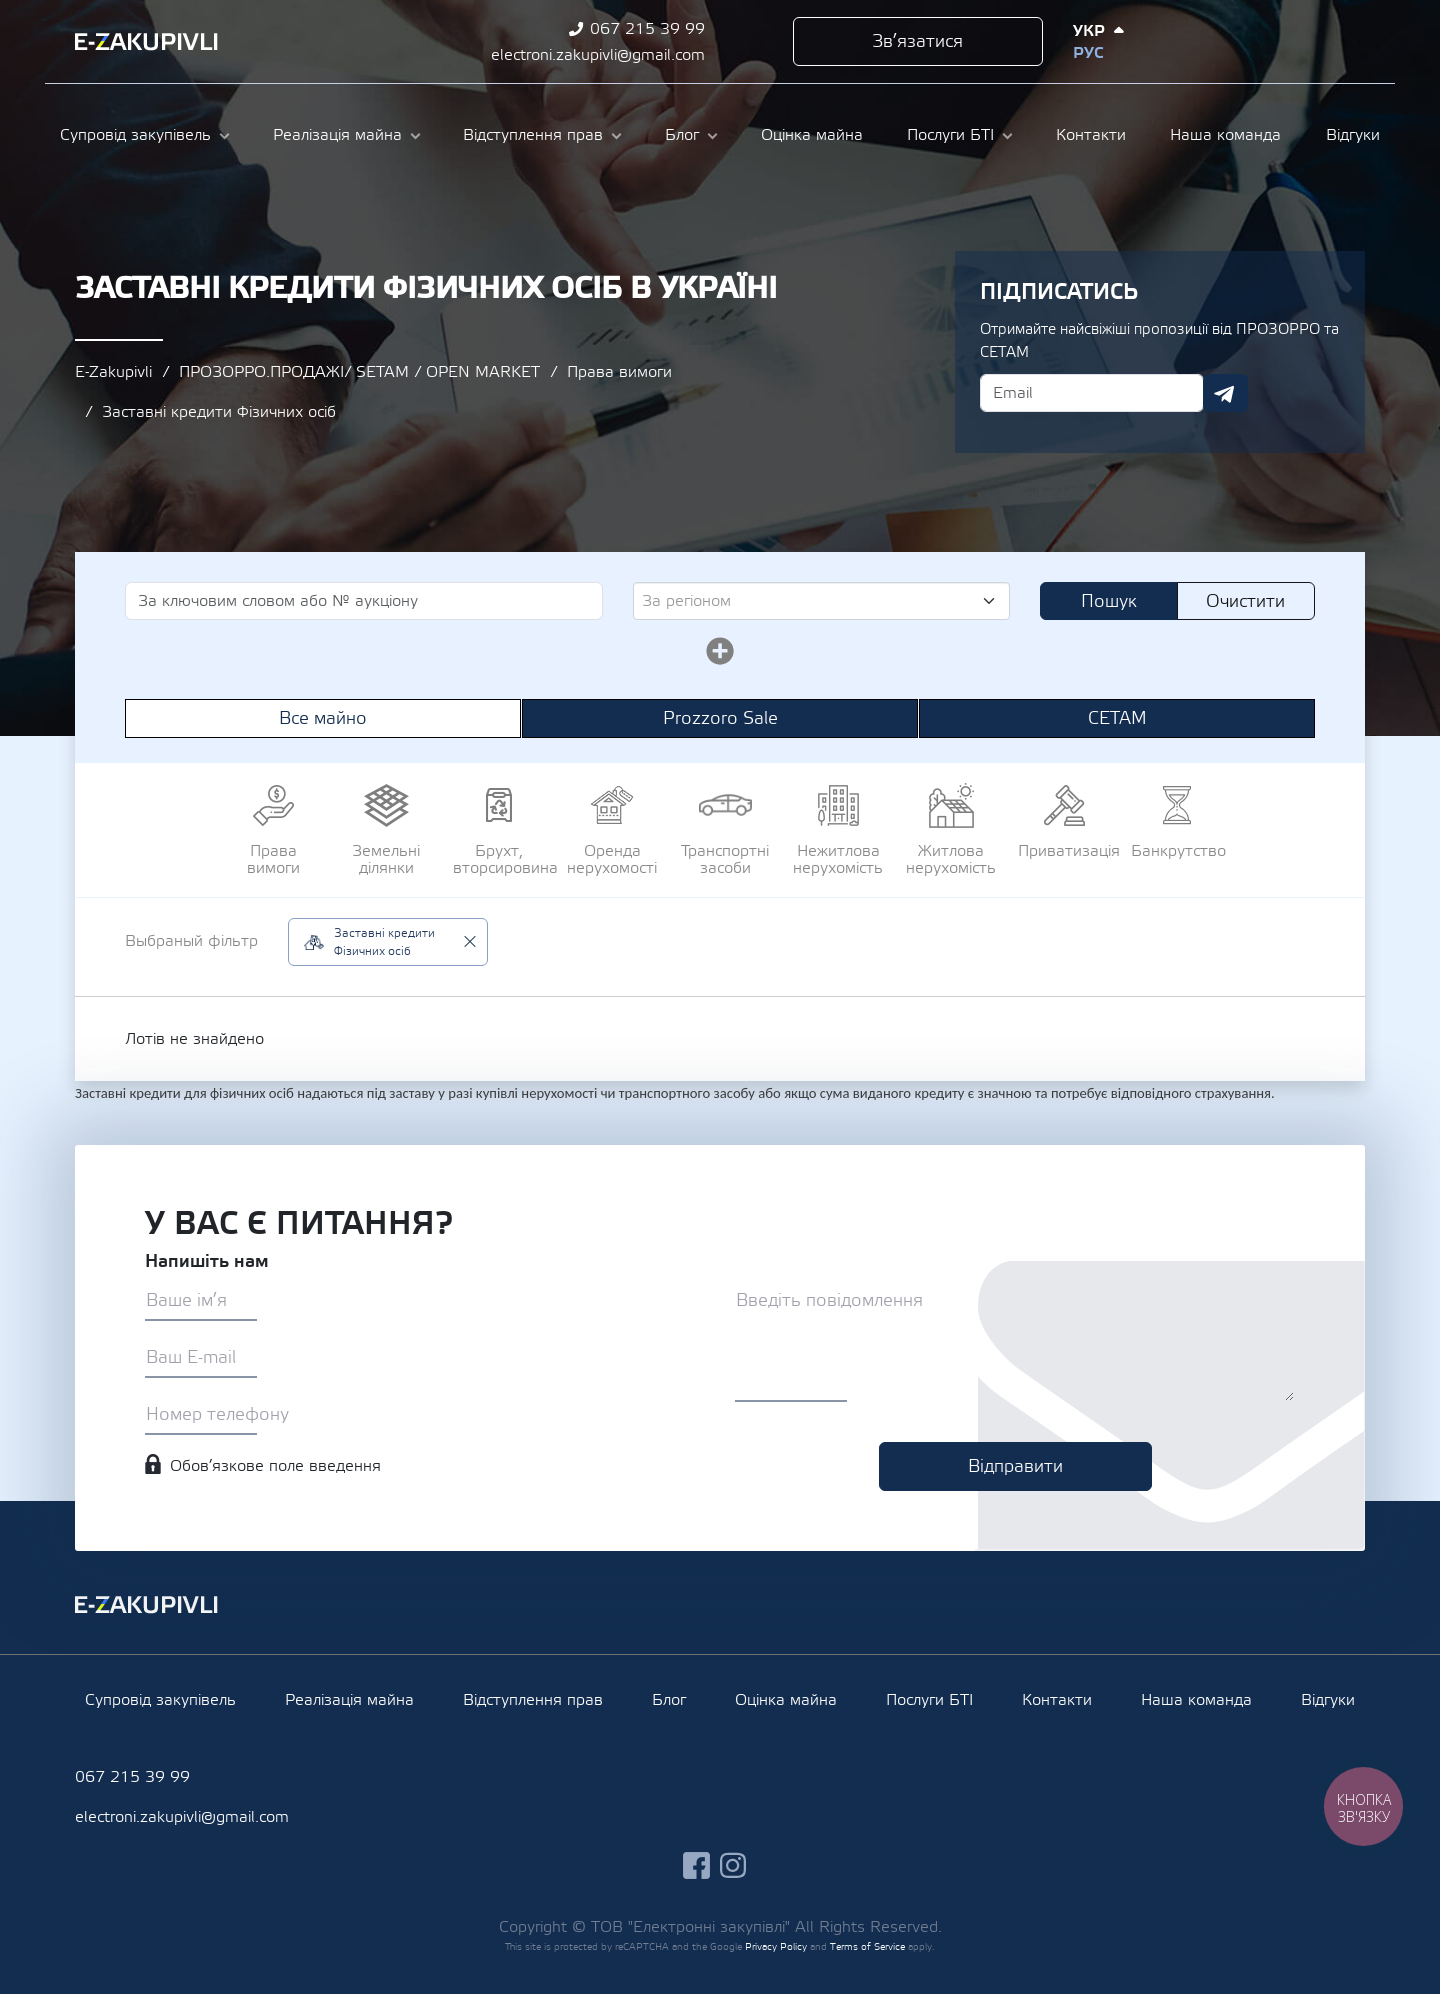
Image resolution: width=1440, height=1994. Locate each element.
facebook (1259, 41)
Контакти (1091, 135)
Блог (682, 135)
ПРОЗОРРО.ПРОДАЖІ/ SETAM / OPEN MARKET (359, 372)
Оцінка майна (812, 135)
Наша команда (1225, 135)
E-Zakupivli (113, 372)
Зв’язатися (917, 41)
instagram (1296, 41)
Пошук (1109, 601)
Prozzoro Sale (720, 718)
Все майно (323, 718)
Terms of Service (867, 1946)
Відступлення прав (533, 135)
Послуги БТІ (950, 135)
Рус (1088, 53)
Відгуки (1353, 135)
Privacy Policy (776, 1946)
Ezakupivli (146, 42)
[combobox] (821, 601)
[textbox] (813, 601)
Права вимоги (619, 372)
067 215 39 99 (647, 29)
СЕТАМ (1117, 718)
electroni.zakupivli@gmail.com (598, 55)
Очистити (1245, 601)
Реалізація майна (337, 135)
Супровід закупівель (135, 135)
